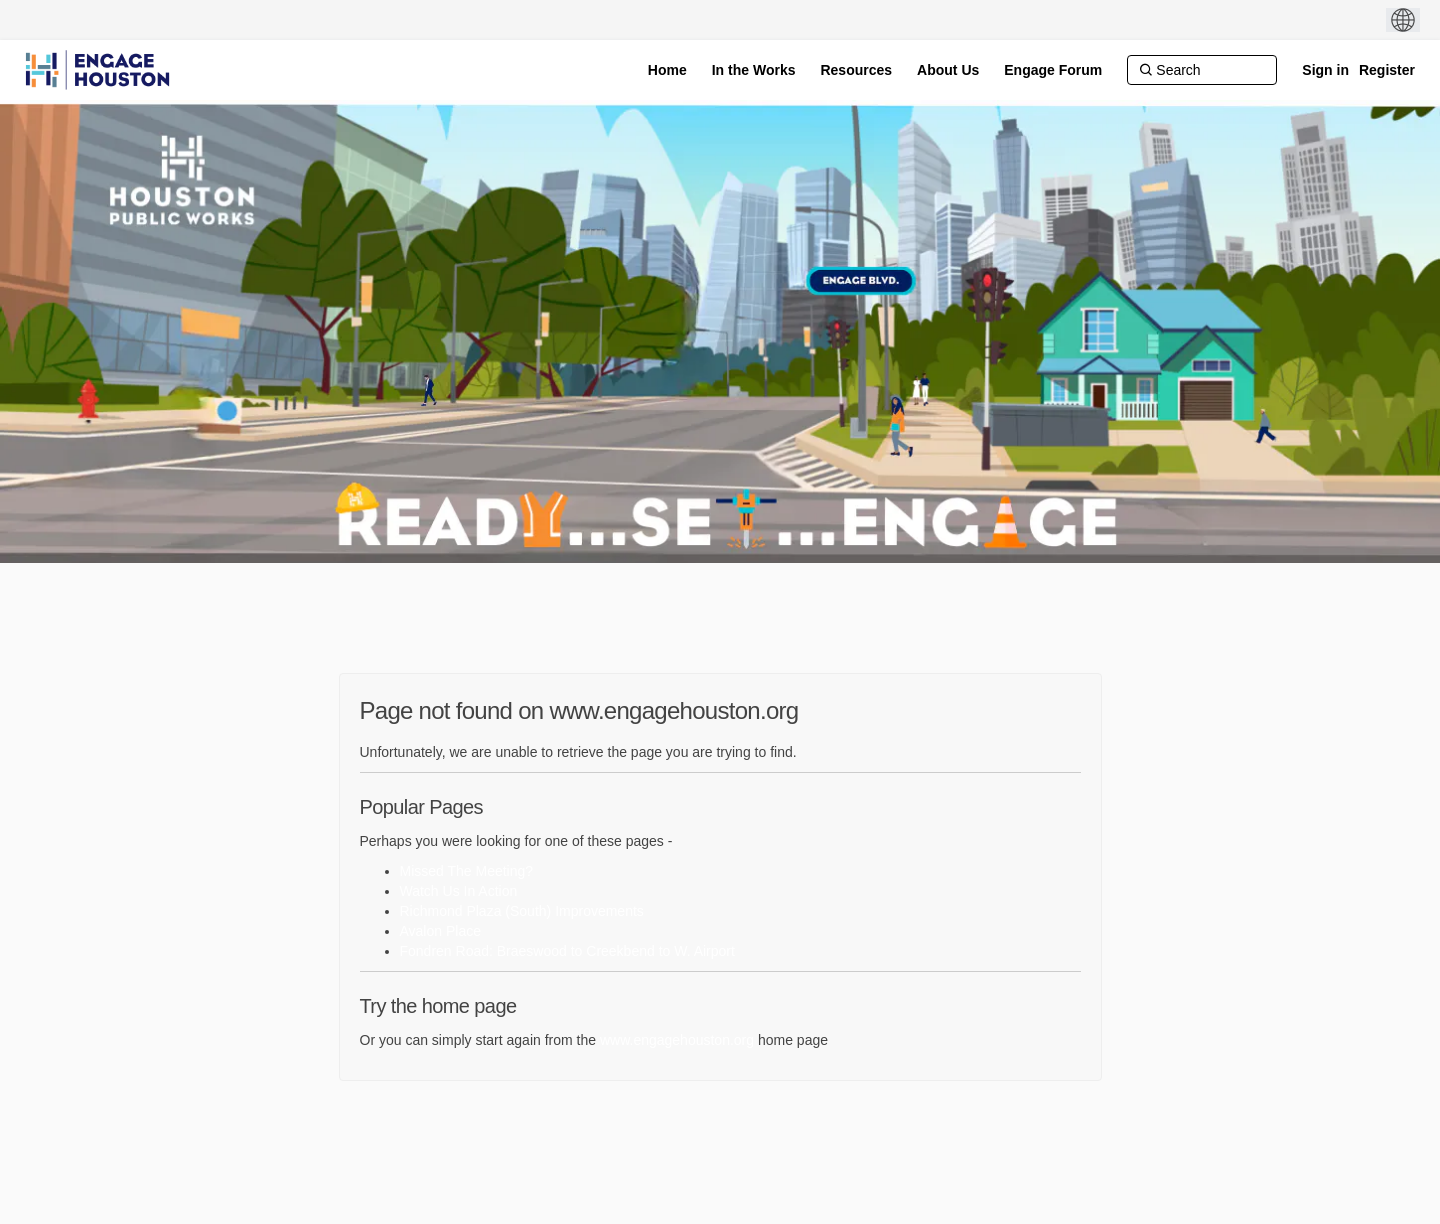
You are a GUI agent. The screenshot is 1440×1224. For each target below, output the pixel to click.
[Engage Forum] (1053, 70)
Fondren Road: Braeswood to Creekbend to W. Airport (567, 951)
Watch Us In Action (459, 891)
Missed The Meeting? (467, 871)
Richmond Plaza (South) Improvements (522, 911)
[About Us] (948, 70)
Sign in (1325, 70)
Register (1387, 70)
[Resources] (856, 70)
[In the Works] (754, 70)
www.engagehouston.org (677, 1040)
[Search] (1202, 70)
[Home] (667, 70)
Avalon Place (440, 931)
